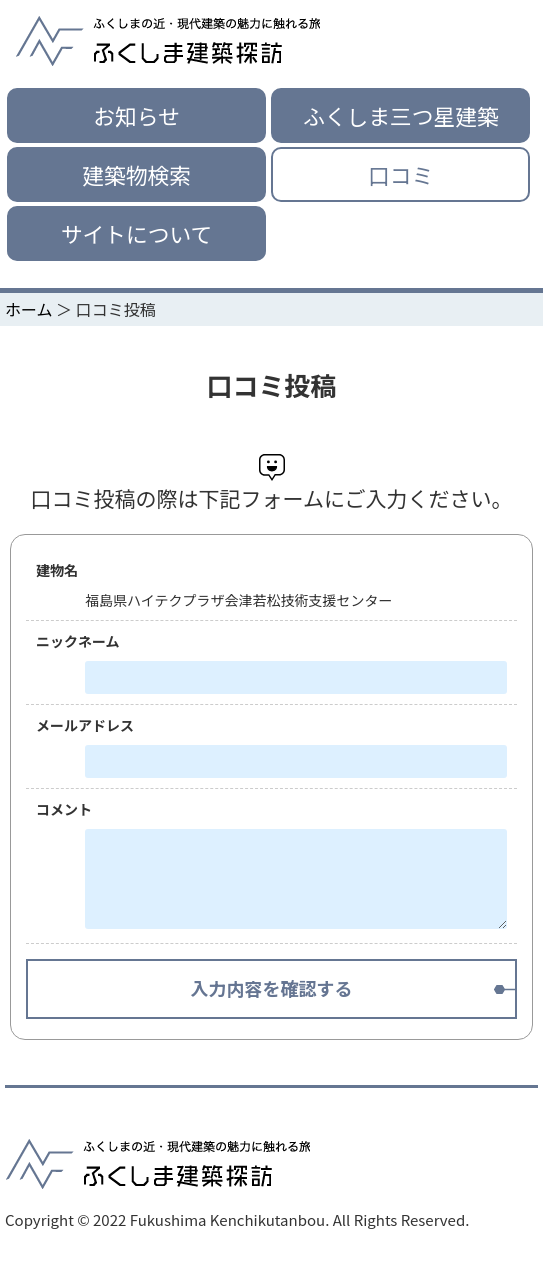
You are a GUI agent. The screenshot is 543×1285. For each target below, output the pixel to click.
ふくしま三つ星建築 (400, 115)
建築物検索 (136, 174)
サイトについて (136, 233)
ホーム (29, 309)
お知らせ (136, 115)
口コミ (400, 174)
